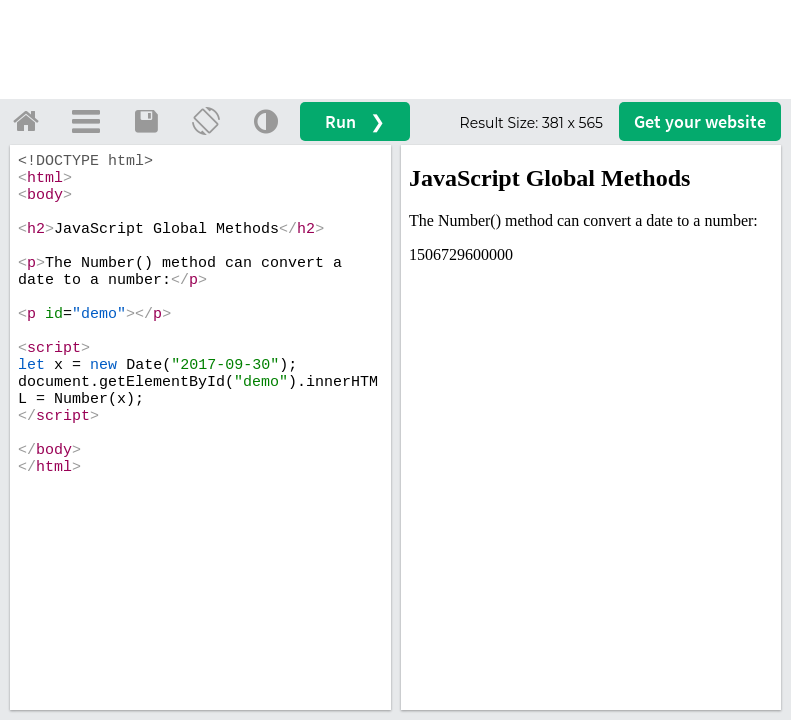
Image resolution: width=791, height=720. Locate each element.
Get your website (700, 121)
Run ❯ (355, 121)
